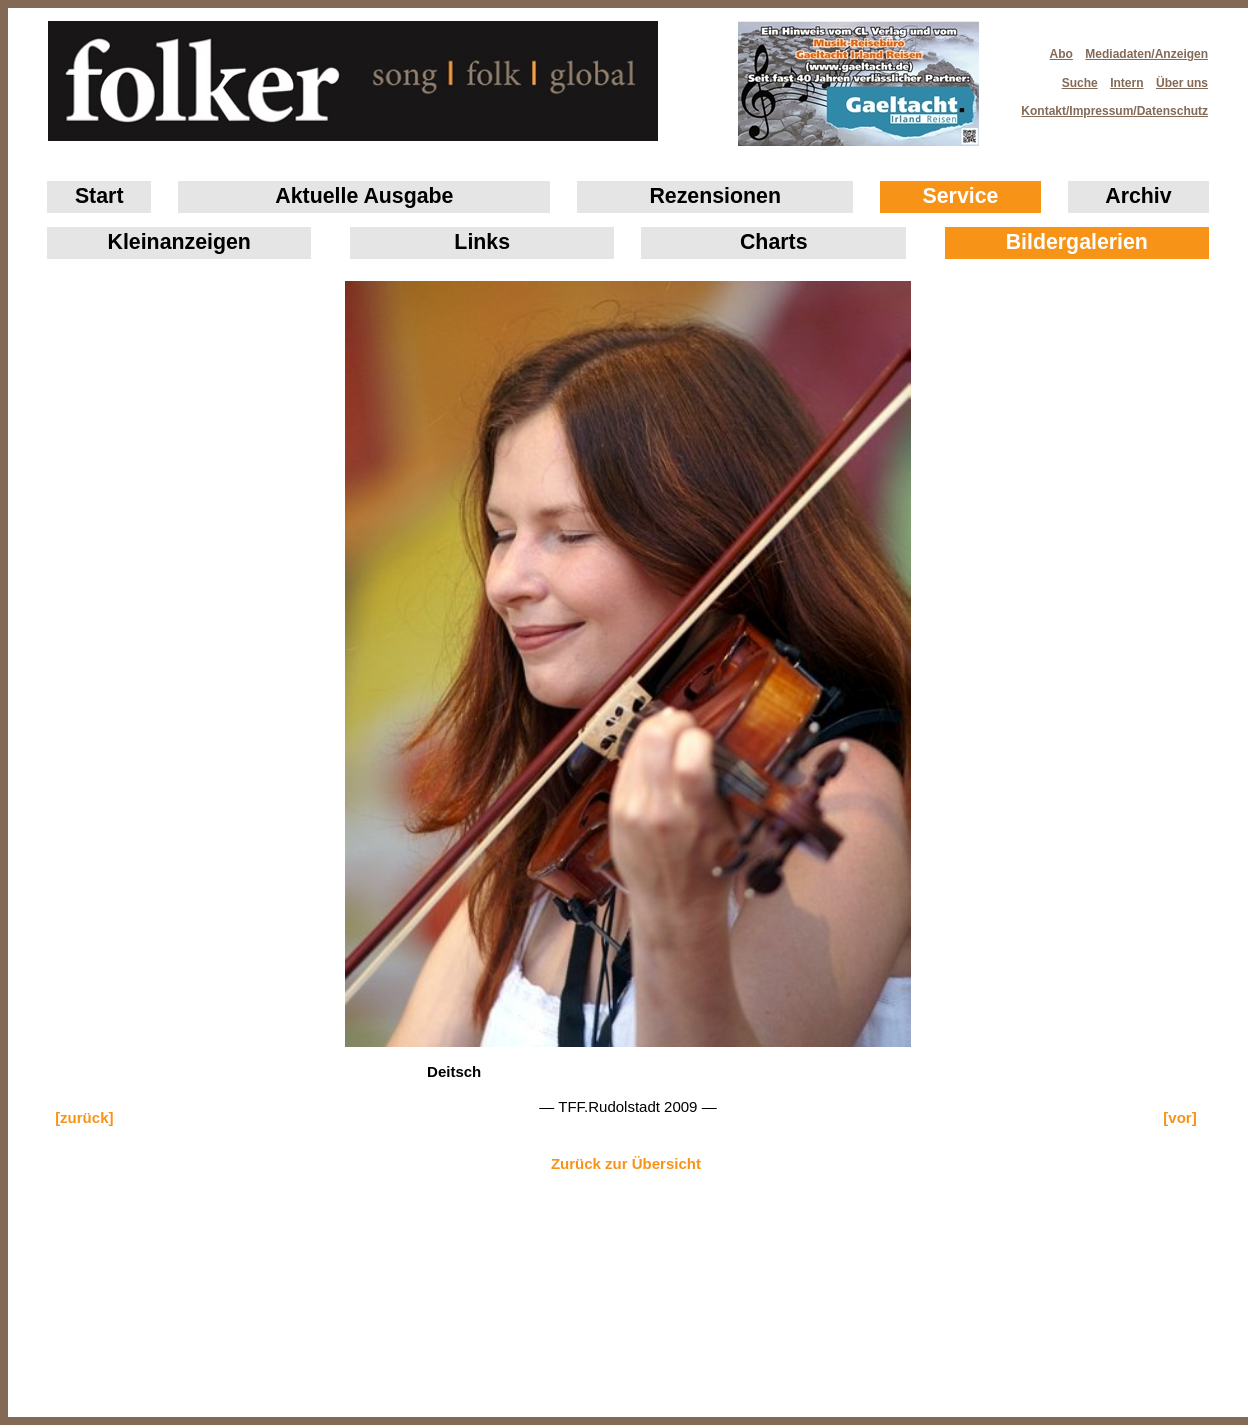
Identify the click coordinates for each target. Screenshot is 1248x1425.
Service (961, 196)
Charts (774, 242)
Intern (1126, 83)
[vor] (1179, 1117)
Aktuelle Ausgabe (364, 196)
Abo (1061, 54)
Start (99, 196)
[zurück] (84, 1117)
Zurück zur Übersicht (626, 1163)
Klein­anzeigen (179, 242)
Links (482, 242)
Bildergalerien (1077, 242)
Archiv (1138, 196)
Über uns (1182, 83)
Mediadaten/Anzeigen (1146, 54)
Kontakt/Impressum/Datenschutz (1108, 105)
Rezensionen (715, 196)
